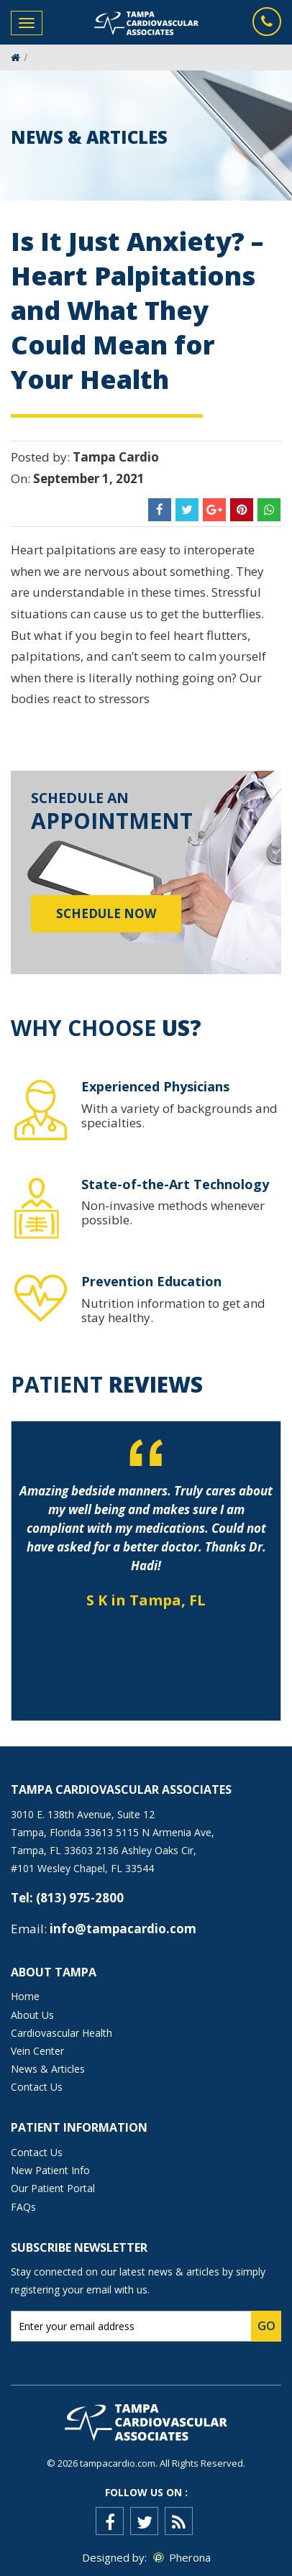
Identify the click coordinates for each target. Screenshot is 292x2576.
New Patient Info (50, 2170)
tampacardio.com (117, 2463)
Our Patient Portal (53, 2188)
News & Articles (48, 2069)
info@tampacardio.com (123, 1928)
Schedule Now (106, 913)
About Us (32, 2015)
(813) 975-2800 (80, 1897)
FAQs (23, 2207)
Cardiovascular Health (61, 2033)
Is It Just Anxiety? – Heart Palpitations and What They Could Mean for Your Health (137, 310)
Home (25, 1996)
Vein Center (37, 2051)
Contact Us (37, 2087)
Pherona (190, 2557)
